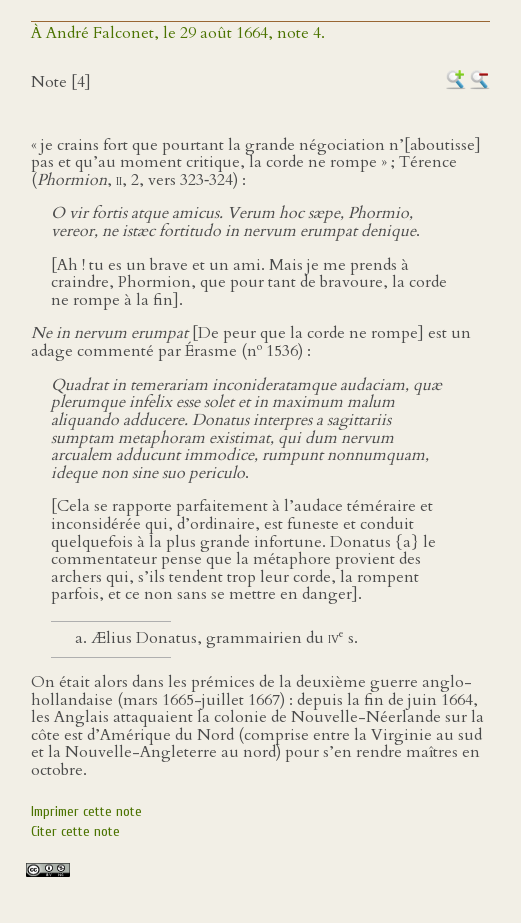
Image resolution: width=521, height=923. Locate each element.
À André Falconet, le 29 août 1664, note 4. (178, 33)
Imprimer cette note (86, 811)
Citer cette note (75, 831)
